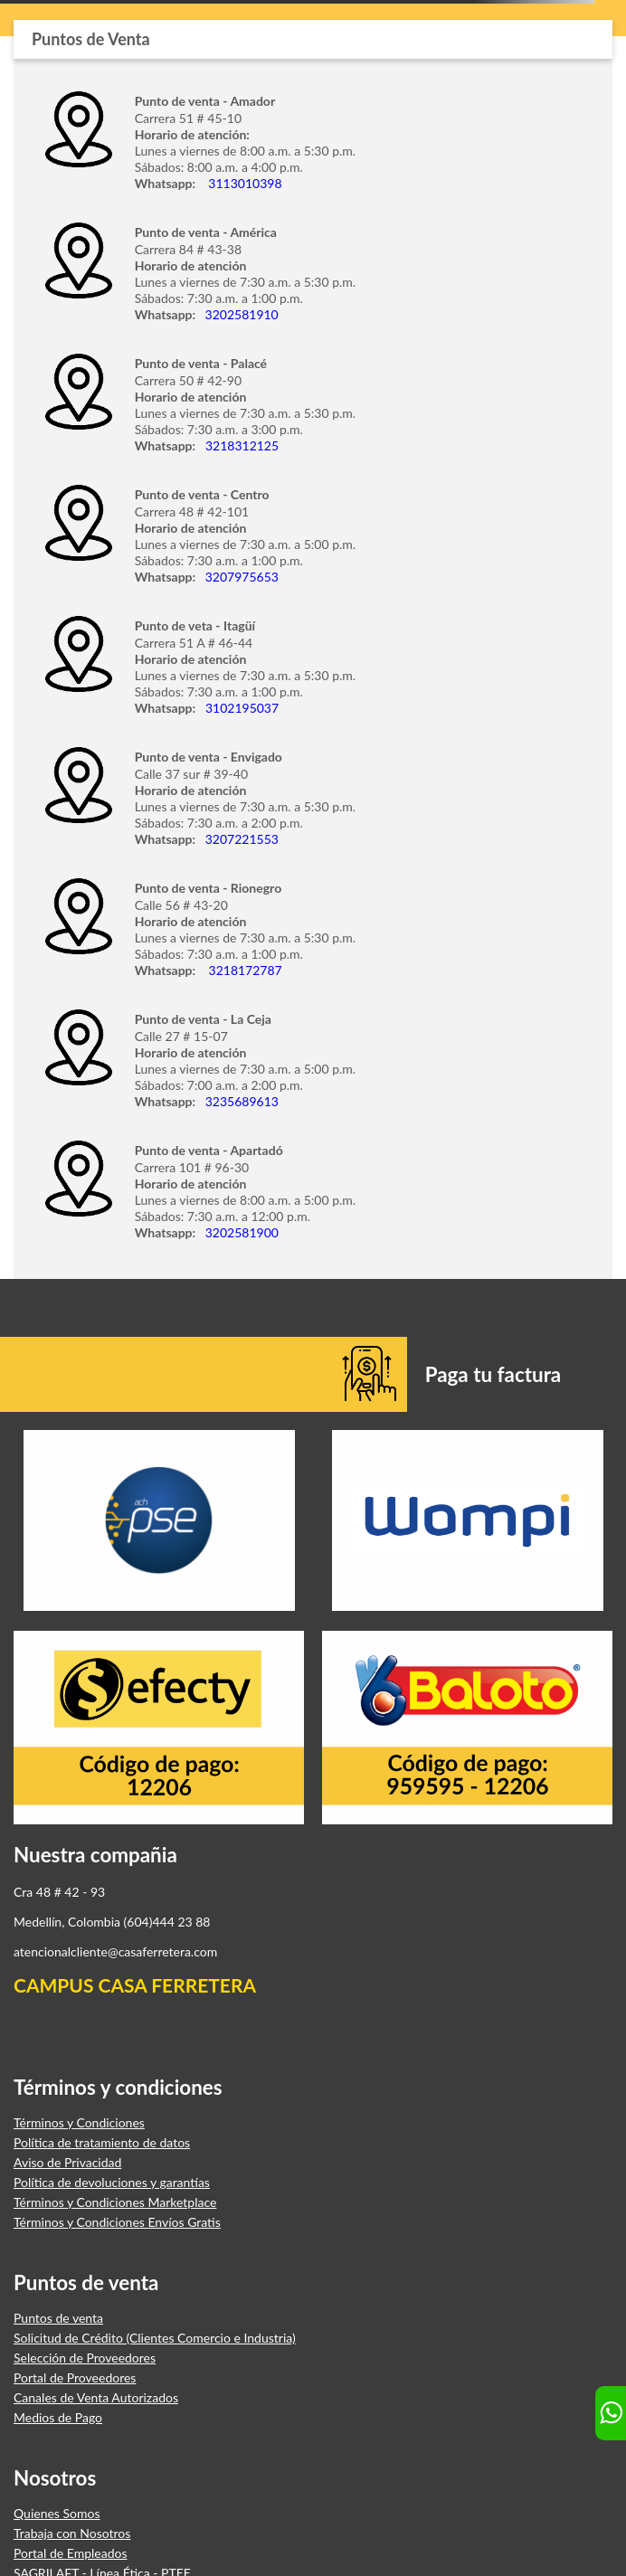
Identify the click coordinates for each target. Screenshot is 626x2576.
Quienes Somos (57, 2513)
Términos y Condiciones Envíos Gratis (117, 2222)
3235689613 (239, 1101)
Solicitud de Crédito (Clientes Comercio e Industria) (155, 2338)
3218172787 (241, 970)
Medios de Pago (58, 2417)
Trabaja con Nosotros (72, 2533)
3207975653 (240, 576)
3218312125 (240, 445)
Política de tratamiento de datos (102, 2142)
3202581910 (240, 314)
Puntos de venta (58, 2318)
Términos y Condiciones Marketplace (115, 2202)
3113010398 (243, 183)
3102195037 (240, 707)
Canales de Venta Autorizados (96, 2397)
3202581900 (239, 1232)
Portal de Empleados (71, 2553)
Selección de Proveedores (85, 2358)
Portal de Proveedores (75, 2378)
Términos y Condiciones (79, 2123)
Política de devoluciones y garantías (112, 2182)
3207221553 (240, 839)
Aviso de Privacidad (67, 2162)
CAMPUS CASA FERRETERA (135, 1984)
